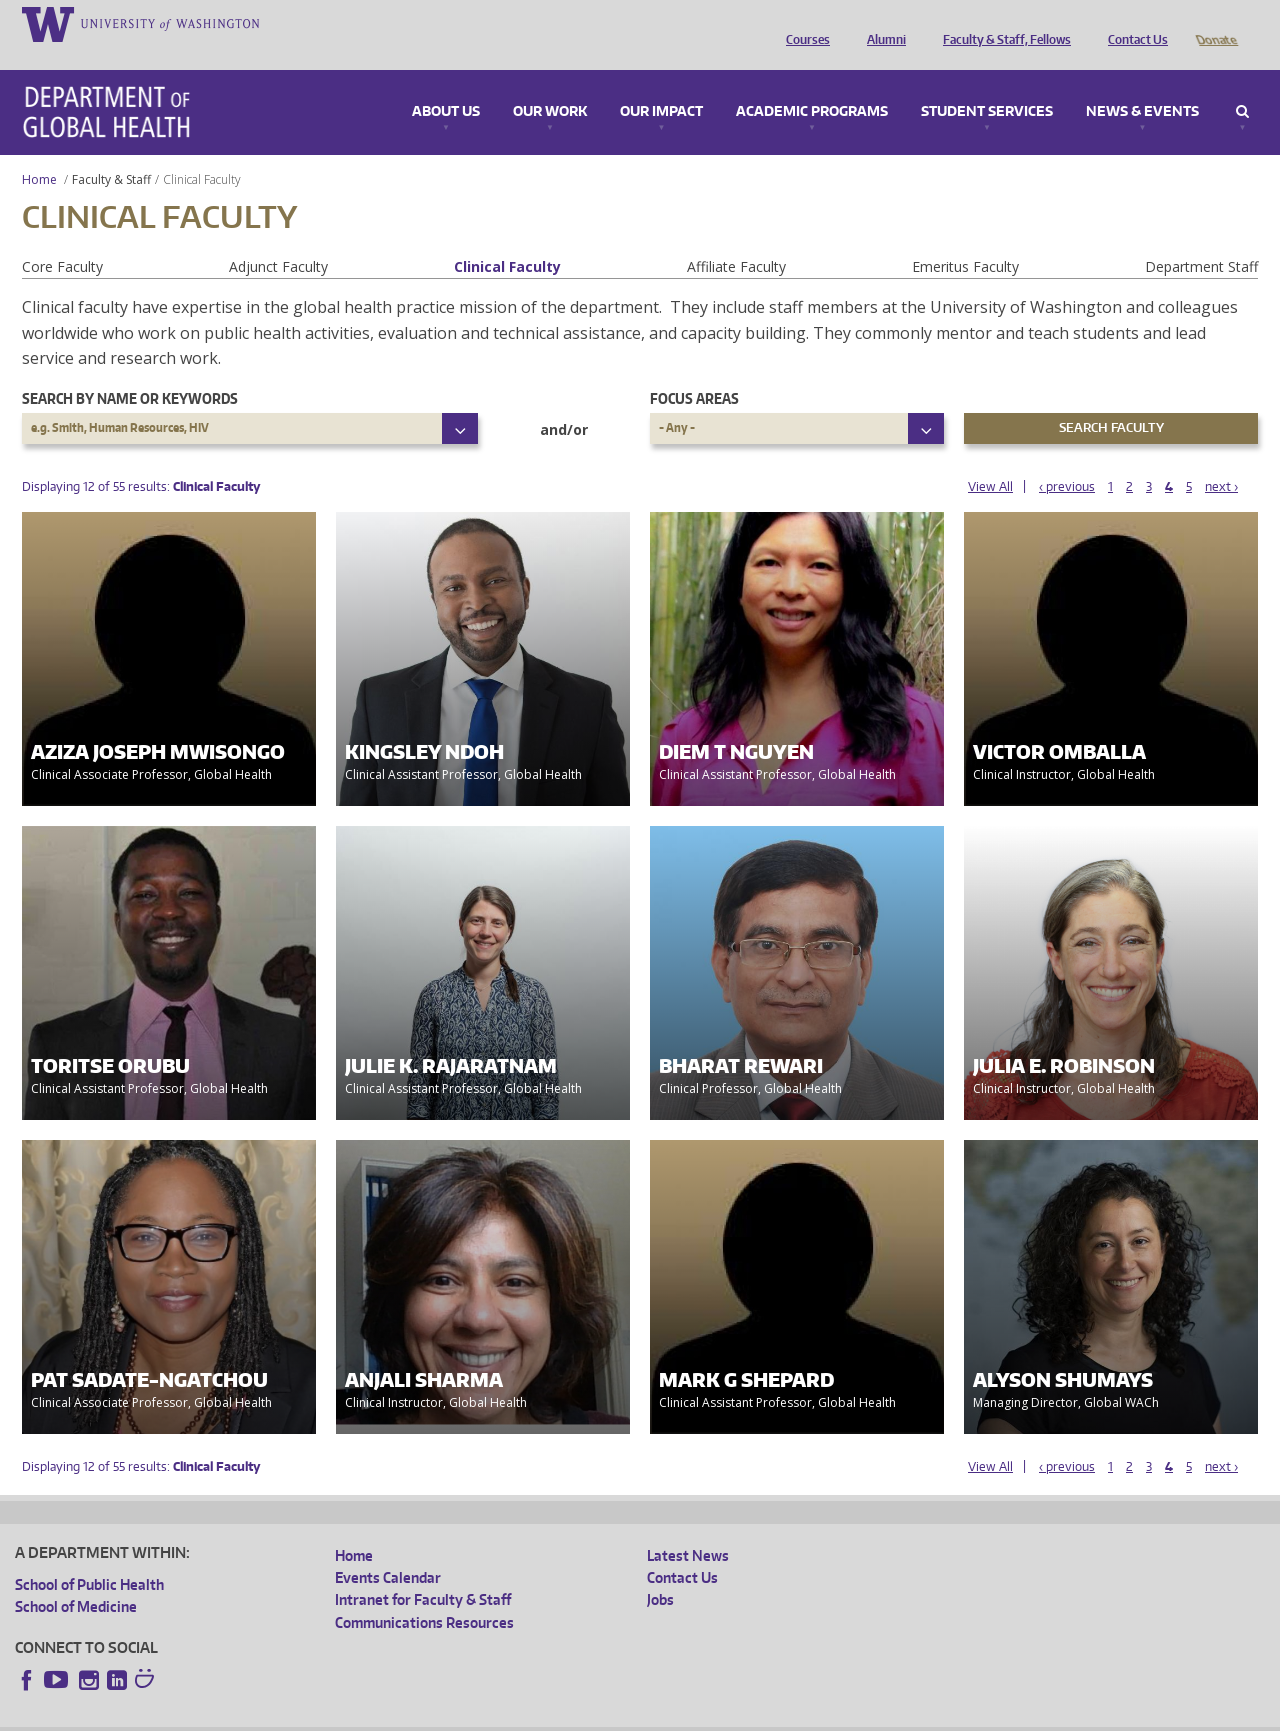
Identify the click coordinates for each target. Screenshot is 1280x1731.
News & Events (1142, 84)
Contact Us (1133, 23)
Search (1242, 84)
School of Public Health (89, 1556)
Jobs (660, 1571)
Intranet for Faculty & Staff (423, 1571)
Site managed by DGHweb (480, 1714)
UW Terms (361, 1714)
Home (39, 151)
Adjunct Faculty (278, 238)
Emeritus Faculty (965, 238)
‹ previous (1067, 458)
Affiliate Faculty (736, 238)
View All (990, 458)
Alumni (881, 23)
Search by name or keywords (130, 370)
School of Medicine (76, 1578)
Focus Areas (694, 370)
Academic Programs (812, 84)
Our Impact (661, 84)
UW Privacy (280, 1714)
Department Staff (1201, 238)
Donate (1215, 23)
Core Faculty (62, 238)
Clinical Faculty (507, 238)
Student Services (987, 84)
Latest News (688, 1527)
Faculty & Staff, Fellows (1002, 23)
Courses (803, 23)
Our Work (550, 84)
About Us (446, 84)
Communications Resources (424, 1594)
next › (1221, 458)
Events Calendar (388, 1549)
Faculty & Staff (111, 151)
